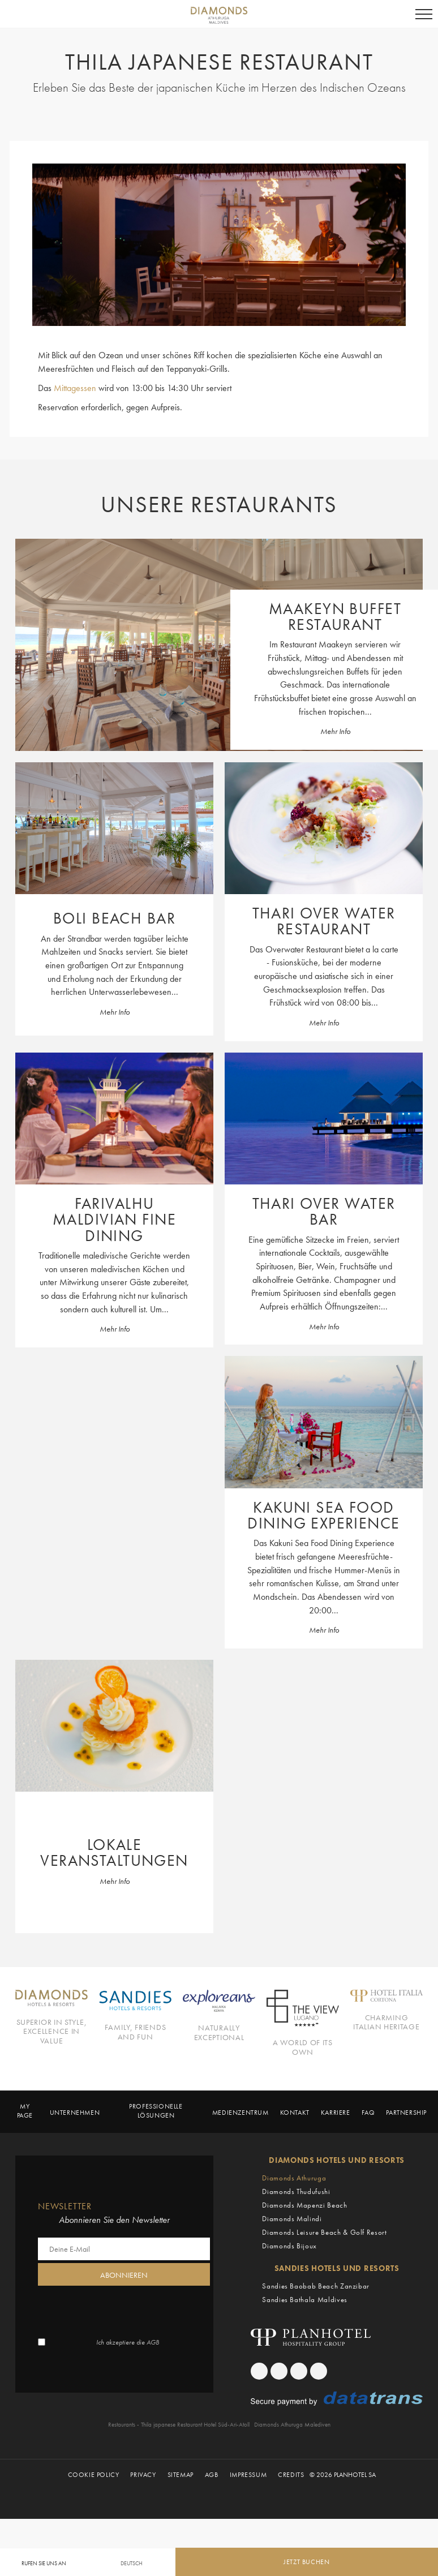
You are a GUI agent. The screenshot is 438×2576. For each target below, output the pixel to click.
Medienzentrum (240, 2170)
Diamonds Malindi (291, 2275)
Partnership (406, 2170)
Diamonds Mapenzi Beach (304, 2261)
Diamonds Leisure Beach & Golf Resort (324, 2289)
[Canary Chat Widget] (364, 2526)
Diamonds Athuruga (294, 2234)
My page (25, 2168)
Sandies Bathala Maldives (304, 2356)
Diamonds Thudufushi (296, 2248)
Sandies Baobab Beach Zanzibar (316, 2342)
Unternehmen (75, 2170)
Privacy (143, 2531)
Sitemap (181, 2531)
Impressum (248, 2531)
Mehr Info (335, 741)
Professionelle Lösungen (155, 2168)
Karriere (335, 2170)
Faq (368, 2170)
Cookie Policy (93, 2531)
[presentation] (124, 2367)
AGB (153, 2398)
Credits (291, 2531)
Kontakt (295, 2170)
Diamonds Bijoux (289, 2302)
